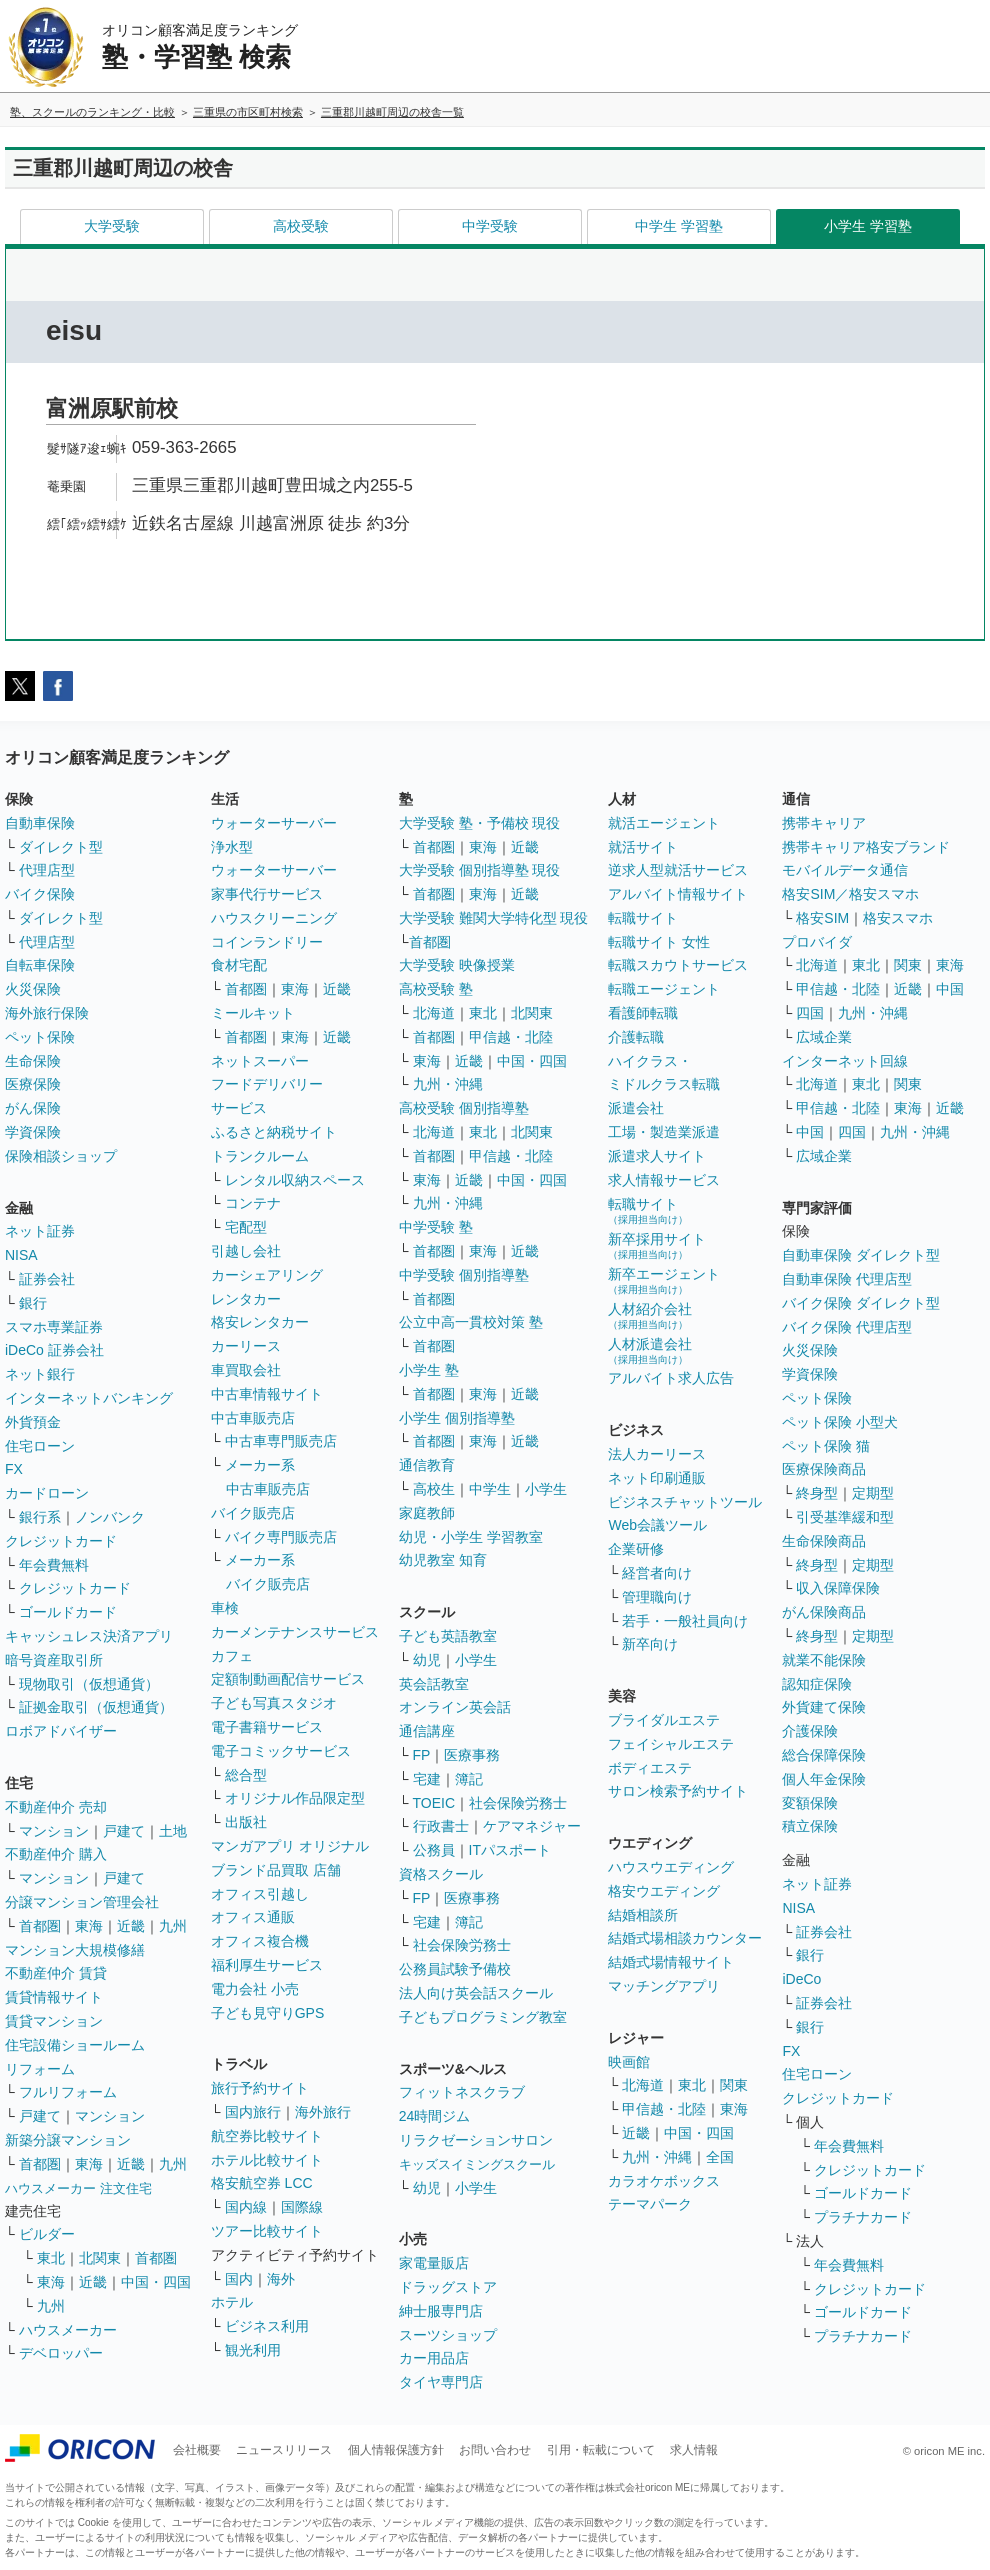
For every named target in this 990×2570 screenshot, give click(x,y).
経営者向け (657, 1573)
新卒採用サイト (657, 1245)
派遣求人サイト (657, 1156)
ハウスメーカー (68, 2330)
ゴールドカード (68, 1612)
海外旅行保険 (47, 1013)
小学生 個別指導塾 (457, 1418)
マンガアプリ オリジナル (290, 1846)
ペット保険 (40, 1037)
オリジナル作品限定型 (295, 1798)
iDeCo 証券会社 (54, 1350)
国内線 (246, 2207)
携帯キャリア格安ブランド (866, 847)
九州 (173, 1926)
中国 (950, 989)
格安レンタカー (260, 1322)
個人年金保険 (824, 1779)
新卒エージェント (664, 1280)
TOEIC (434, 1803)
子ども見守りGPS (268, 2013)
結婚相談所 (643, 1915)
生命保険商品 (824, 1541)
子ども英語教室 (448, 1636)
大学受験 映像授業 (457, 965)
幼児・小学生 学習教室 (471, 1537)
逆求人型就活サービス (678, 870)
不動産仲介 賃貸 (56, 1973)
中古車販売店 (253, 1418)
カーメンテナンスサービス (295, 1632)
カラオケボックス (664, 2181)
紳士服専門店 (441, 2311)
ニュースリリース (284, 2450)
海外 (281, 2279)
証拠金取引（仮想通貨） (96, 1707)
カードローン (47, 1493)
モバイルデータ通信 (845, 870)
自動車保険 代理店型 (847, 1279)
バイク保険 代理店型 (847, 1327)
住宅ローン (40, 1446)
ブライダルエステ (664, 1720)
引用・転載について (601, 2450)
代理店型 (47, 870)
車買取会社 (246, 1370)
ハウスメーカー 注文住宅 (78, 2188)
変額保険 (810, 1803)
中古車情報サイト (267, 1394)
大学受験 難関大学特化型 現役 (494, 918)
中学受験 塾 (436, 1227)
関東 (734, 2085)
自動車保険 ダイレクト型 (861, 1255)
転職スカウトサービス (678, 965)
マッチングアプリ (664, 1986)
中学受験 (490, 226)
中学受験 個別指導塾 (464, 1275)
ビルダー (47, 2234)
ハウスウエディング (671, 1867)
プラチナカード (863, 2217)
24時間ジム (435, 2116)
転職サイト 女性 (659, 942)
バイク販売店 (253, 1513)
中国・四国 (156, 2282)
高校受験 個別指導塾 (464, 1108)
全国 (720, 2157)
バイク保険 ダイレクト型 (861, 1303)
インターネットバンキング (89, 1398)
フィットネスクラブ (462, 2092)
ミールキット (253, 1013)
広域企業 (824, 1037)
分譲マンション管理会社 (82, 1902)
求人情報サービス (664, 1180)
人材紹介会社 (650, 1315)
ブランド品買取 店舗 (276, 1870)
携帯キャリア (824, 823)
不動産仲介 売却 (56, 1807)
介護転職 (636, 1037)
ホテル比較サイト (267, 2160)
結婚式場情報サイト (671, 1962)
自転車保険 (40, 965)
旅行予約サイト (260, 2088)
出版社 (246, 1822)
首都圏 (40, 1926)
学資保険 (33, 1132)
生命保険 (33, 1061)
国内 (239, 2279)
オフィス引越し (260, 1894)
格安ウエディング (664, 1891)
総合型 (246, 1775)
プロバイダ (817, 942)
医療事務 (472, 1755)
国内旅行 (253, 2112)
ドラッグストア (448, 2287)
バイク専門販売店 (281, 1537)
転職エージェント (664, 989)
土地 (173, 1831)
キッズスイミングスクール (477, 2164)
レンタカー (246, 1299)
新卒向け (650, 1644)
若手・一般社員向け (685, 1621)
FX (14, 1469)
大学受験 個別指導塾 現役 (480, 870)
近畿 (131, 1926)
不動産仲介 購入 (56, 1854)
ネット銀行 (40, 1374)
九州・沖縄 (448, 1084)
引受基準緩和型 (845, 1517)
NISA (21, 1255)
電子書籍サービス (267, 1727)
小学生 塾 (429, 1370)
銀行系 (40, 1517)
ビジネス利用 (267, 2326)
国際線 (302, 2207)
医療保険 (33, 1084)
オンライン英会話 (455, 1707)
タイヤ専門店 (441, 2382)
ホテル (232, 2302)
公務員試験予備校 (455, 1969)
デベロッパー (61, 2353)
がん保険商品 (824, 1612)
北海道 (434, 1013)
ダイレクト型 (61, 847)
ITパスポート (510, 1850)
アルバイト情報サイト (678, 894)
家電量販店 (434, 2263)
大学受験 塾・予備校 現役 (480, 823)
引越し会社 (246, 1251)
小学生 (546, 1489)
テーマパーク (650, 2204)
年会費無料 (54, 1565)
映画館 (629, 2062)
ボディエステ (650, 1768)
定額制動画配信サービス (288, 1679)
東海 (89, 1926)
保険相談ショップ (61, 1156)
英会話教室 (434, 1684)
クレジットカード (61, 1541)
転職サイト (643, 918)
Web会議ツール (657, 1525)
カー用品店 (434, 2358)
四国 (810, 1013)
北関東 (100, 2258)
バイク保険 (40, 894)
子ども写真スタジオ (274, 1703)
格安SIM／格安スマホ (850, 894)
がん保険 (33, 1108)
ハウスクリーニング (274, 918)
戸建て (124, 1831)
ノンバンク (110, 1517)
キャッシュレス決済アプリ (89, 1636)
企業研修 (636, 1549)
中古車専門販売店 (281, 1441)
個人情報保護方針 (396, 2450)
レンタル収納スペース (295, 1180)
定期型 (873, 1493)
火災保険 (33, 989)
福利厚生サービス (267, 1965)
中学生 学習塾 (679, 226)
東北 (51, 2258)
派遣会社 (636, 1108)
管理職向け (657, 1597)
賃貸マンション (54, 2021)
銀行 (33, 1303)
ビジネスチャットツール (685, 1502)
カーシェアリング (267, 1275)
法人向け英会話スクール (476, 1993)
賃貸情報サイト (54, 1997)
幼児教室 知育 (443, 1560)
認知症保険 (817, 1684)
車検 (225, 1608)
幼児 (427, 1660)
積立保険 (810, 1826)
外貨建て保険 (824, 1707)
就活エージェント (664, 823)
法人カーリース (657, 1454)
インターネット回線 (845, 1061)
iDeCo (801, 1979)
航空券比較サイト (267, 2136)
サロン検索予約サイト (678, 1791)
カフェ (232, 1656)
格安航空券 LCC (262, 2183)
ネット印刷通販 (657, 1478)
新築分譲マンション (68, 2140)
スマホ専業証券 (54, 1327)
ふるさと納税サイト (274, 1132)
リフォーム (40, 2069)
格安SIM (822, 918)
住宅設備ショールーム (75, 2045)
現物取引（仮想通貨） (89, 1684)
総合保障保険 (824, 1755)
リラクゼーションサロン (476, 2140)
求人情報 (694, 2450)
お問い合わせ (495, 2450)
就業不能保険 (824, 1660)
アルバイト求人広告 (671, 1378)
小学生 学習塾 (868, 226)
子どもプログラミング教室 (483, 2017)
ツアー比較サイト (267, 2231)
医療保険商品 (824, 1469)
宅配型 (246, 1227)
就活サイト (643, 847)
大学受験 (112, 226)
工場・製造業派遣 (664, 1132)
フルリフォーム (68, 2092)
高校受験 (301, 226)
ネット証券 (40, 1231)
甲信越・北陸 (511, 1037)
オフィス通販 (253, 1917)
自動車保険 (40, 823)
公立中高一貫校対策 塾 (471, 1322)
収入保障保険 (838, 1588)
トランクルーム (260, 1156)
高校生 (434, 1489)
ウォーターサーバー (274, 823)
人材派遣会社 (650, 1350)
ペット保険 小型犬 (840, 1422)
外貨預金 (33, 1422)
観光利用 (253, 2350)
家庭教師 (427, 1513)
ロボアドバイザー (61, 1731)
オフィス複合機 (260, 1941)
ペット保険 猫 (826, 1446)
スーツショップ (448, 2335)
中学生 (490, 1489)
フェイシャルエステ (671, 1744)
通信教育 (427, 1465)
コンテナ (253, 1203)
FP (422, 1755)
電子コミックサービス (281, 1751)
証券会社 (47, 1279)
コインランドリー (267, 942)
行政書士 (441, 1826)
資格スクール (441, 1874)
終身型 (817, 1493)
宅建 (427, 1779)
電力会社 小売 (255, 1989)
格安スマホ (898, 918)
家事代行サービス (267, 894)
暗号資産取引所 (54, 1660)
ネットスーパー (260, 1061)
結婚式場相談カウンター (685, 1938)
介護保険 (810, 1731)
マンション (54, 1831)
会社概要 (197, 2450)
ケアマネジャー (532, 1826)
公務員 (434, 1850)
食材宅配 (239, 965)
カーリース (246, 1346)
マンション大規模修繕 (75, 1950)
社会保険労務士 (518, 1803)
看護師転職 (643, 1013)
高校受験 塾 (436, 989)
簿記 (469, 1779)
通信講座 (427, 1731)
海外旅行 (323, 2112)
